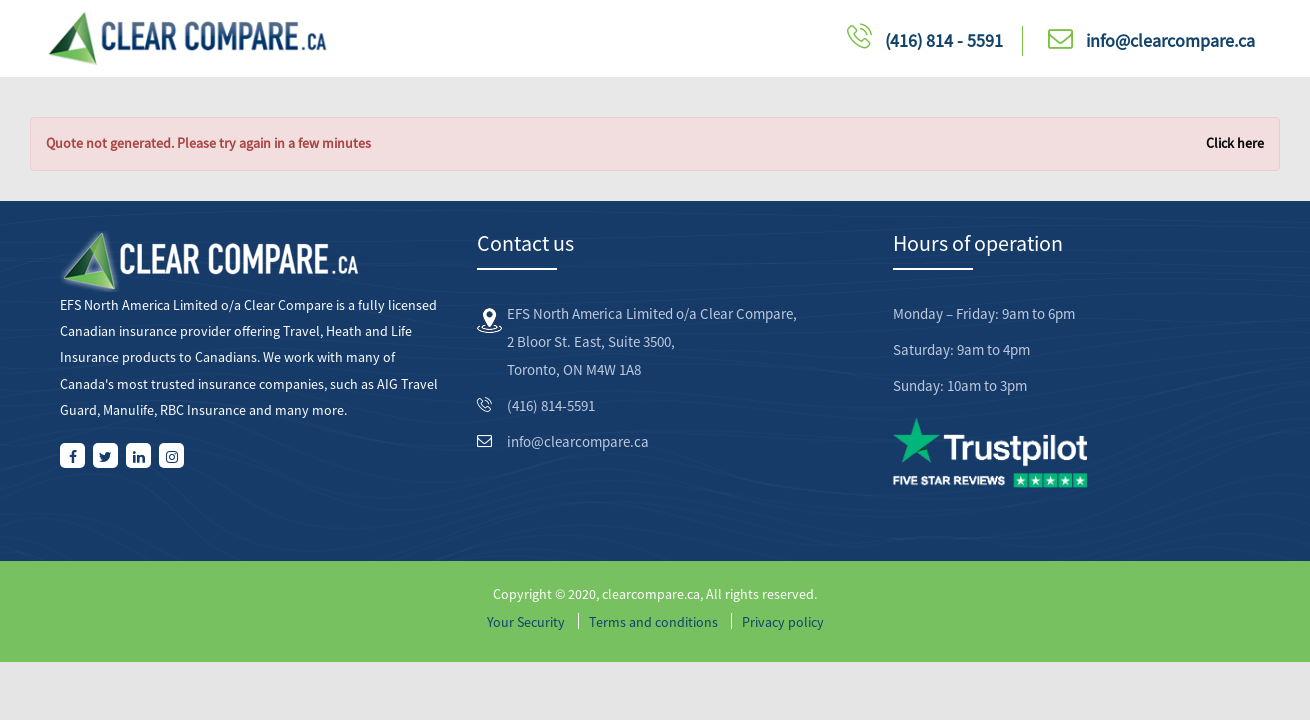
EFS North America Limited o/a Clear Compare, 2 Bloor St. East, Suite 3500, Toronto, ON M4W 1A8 (652, 341)
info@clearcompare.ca (1170, 40)
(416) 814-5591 (551, 405)
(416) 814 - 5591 (944, 40)
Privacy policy (783, 622)
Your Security (526, 622)
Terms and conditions (653, 622)
